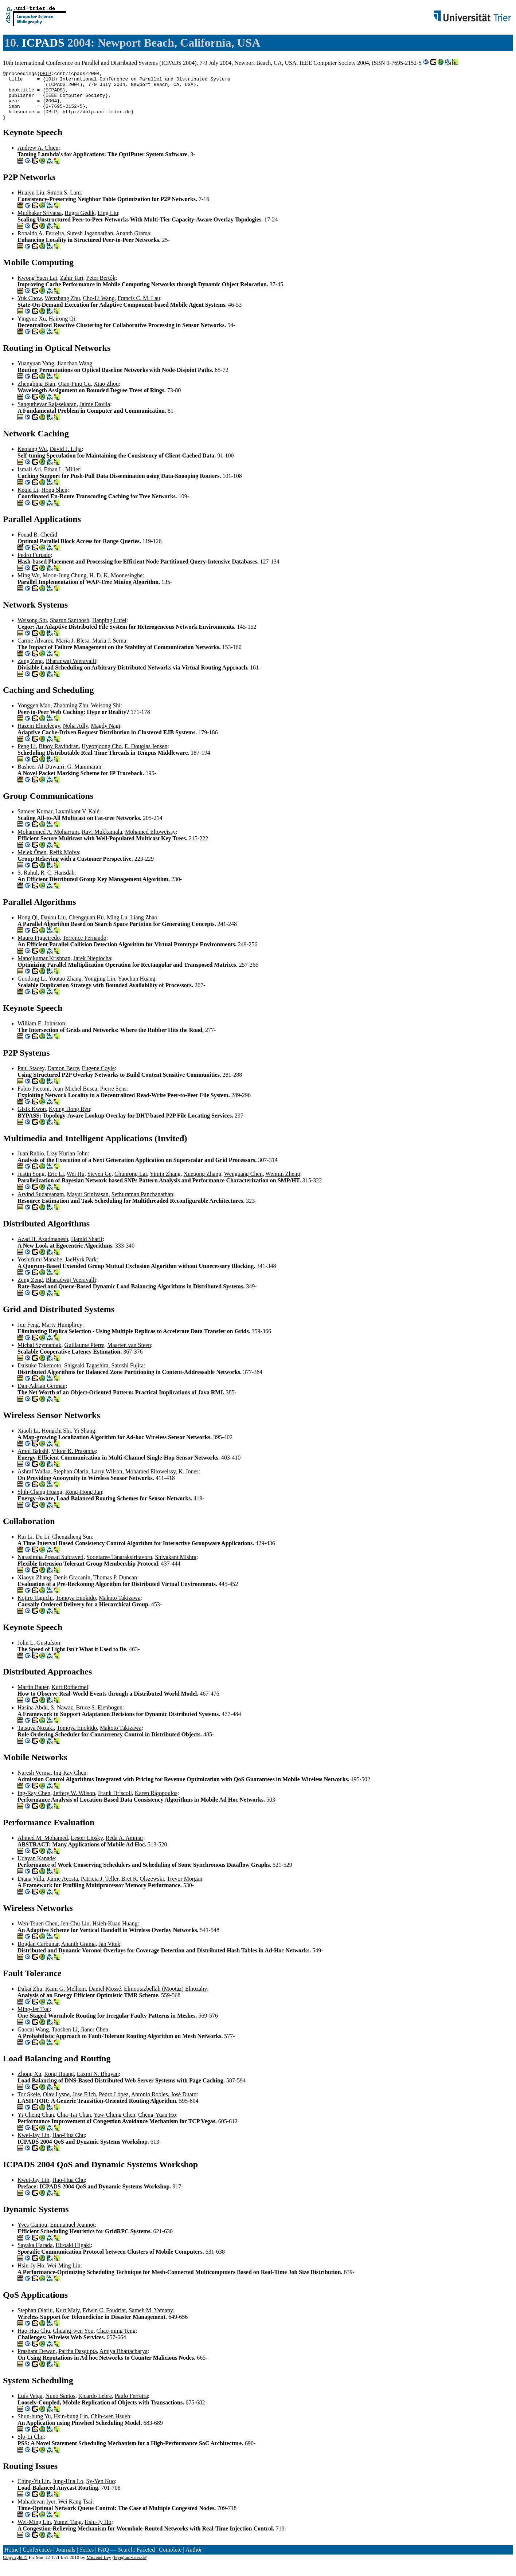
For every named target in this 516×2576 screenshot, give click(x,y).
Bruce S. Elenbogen (99, 1717)
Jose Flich (84, 2104)
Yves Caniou (32, 2234)
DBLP (45, 74)
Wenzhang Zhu (62, 308)
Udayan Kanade (36, 1868)
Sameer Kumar (34, 821)
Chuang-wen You (73, 2340)
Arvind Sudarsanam (40, 1204)
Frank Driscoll (115, 1803)
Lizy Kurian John (67, 1163)
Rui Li (24, 1546)
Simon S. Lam (64, 202)
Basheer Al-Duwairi (40, 776)
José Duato (184, 2104)
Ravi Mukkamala (102, 842)
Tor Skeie (28, 2104)
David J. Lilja (66, 459)
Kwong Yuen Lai (37, 287)
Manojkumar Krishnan (43, 968)
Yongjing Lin (99, 988)
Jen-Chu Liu (75, 1933)
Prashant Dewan (36, 2361)
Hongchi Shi (56, 1440)
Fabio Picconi (33, 1098)
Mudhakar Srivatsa (39, 223)
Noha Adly (75, 736)
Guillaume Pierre (84, 1355)
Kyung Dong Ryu (69, 1119)
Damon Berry (63, 1078)
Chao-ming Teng (115, 2340)
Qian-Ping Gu (74, 393)
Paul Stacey (30, 1078)
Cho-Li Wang (99, 308)
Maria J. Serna (109, 650)
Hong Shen (54, 499)
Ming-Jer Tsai (33, 2019)
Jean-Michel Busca (74, 1098)
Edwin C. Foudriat (104, 2320)
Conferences (37, 2559)
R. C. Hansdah (57, 882)
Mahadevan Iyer (36, 2511)
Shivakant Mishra (175, 1567)
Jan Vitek (109, 1954)
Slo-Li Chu (30, 2446)
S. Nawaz (62, 1717)
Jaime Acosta (62, 1888)
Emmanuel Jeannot (72, 2234)
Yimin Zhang (165, 1184)
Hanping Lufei (109, 630)
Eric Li (55, 1184)
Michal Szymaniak (39, 1355)
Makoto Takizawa (120, 1608)
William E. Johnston (41, 1033)
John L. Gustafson (38, 1652)
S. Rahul (27, 882)
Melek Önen (32, 862)
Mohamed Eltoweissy (150, 842)
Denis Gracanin (72, 1587)
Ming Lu (117, 927)
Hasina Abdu (32, 1717)
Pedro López (113, 2104)
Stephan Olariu (70, 1481)
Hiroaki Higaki (72, 2255)
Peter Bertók (101, 287)
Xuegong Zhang (203, 1184)
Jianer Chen (94, 2039)
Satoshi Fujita (128, 1375)
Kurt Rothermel (69, 1697)
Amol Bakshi (32, 1461)
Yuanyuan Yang (35, 373)
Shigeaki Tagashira (86, 1375)
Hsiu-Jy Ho (30, 2275)
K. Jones (189, 1481)
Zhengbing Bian (36, 393)
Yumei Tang (68, 2532)
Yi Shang (84, 1440)
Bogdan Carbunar (38, 1954)
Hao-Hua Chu (68, 2145)
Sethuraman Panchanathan (142, 1204)
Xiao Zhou (106, 393)
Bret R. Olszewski (142, 1888)
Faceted (146, 2559)
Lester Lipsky (86, 1848)
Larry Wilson (106, 1481)
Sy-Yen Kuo (100, 2491)
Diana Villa (30, 1888)
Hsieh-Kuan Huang (115, 1933)
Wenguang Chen (243, 1184)
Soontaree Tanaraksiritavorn (119, 1567)
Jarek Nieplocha (92, 968)
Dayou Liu (53, 927)
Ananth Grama (133, 243)
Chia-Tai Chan (74, 2124)
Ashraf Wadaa (33, 1481)
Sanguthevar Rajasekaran (47, 414)
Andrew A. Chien (37, 157)
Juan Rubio (30, 1163)
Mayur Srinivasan (88, 1204)
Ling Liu (108, 223)
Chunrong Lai (130, 1184)
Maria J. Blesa (72, 650)
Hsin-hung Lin (71, 2426)
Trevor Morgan (184, 1888)
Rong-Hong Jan (83, 1502)
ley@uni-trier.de (130, 2567)
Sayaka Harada (34, 2255)
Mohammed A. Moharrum (48, 842)
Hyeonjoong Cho (102, 756)
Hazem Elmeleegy (38, 736)
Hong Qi (27, 927)
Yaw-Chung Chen (114, 2124)
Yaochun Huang (136, 988)
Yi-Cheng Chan (35, 2124)
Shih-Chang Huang (39, 1502)
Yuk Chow (29, 308)
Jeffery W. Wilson (74, 1803)
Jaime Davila (94, 414)
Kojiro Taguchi (35, 1608)
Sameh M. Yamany (151, 2320)
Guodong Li (31, 988)
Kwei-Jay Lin (33, 2145)
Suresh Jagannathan (90, 243)
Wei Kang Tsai (75, 2511)
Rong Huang (59, 2084)
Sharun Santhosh (69, 630)
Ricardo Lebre (95, 2406)
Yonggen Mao (33, 715)
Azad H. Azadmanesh (42, 1249)
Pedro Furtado (34, 565)
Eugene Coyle (98, 1078)
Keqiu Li (27, 499)
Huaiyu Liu (30, 202)
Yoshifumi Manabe (39, 1269)
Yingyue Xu (31, 328)
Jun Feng (28, 1334)
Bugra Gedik (79, 223)
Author (193, 2559)
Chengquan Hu (86, 927)
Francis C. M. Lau (138, 308)
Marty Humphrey (62, 1334)
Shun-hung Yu (34, 2426)
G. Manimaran (84, 776)
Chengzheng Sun (72, 1546)
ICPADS (43, 42)
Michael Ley (98, 2567)
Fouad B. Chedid (37, 544)
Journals (65, 2559)
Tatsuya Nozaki (35, 1738)
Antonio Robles (149, 2104)
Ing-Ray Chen (70, 1782)
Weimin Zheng (282, 1184)
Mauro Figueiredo (38, 948)
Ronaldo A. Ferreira (40, 243)
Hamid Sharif (87, 1249)
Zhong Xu (29, 2084)
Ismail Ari (29, 479)
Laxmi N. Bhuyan (98, 2084)
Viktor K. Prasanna (73, 1461)
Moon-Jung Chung (64, 585)
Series (86, 2559)
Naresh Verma (34, 1782)
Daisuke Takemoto (39, 1375)
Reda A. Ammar (125, 1848)
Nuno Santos (60, 2406)
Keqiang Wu (32, 459)
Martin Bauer (32, 1697)
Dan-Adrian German (41, 1396)
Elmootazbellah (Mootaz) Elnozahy (165, 1998)
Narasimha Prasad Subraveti (50, 1567)
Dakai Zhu (29, 1998)
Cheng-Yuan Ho (157, 2124)
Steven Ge (99, 1184)
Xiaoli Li (28, 1440)
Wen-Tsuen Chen (37, 1933)
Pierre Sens (113, 1098)
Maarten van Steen (129, 1355)
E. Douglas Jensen (146, 756)
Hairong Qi (62, 328)
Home (11, 2559)
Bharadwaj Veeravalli (71, 671)
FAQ (103, 2559)
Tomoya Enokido (76, 1608)
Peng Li (26, 756)
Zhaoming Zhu (70, 715)
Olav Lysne (56, 2104)
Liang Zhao (143, 927)
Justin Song (30, 1184)
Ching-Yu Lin (33, 2491)
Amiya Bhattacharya (123, 2361)
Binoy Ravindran (59, 756)
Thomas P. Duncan (115, 1587)
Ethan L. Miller (62, 479)
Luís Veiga (30, 2406)
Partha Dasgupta (77, 2361)
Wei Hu (76, 1184)
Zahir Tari (71, 287)
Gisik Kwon (31, 1119)
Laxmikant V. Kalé (77, 821)
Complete (170, 2559)
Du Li (42, 1546)
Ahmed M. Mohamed (42, 1848)
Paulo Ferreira (131, 2406)
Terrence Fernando (84, 948)
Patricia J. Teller (99, 1888)
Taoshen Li (65, 2039)
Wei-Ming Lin (64, 2275)
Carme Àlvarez (35, 650)
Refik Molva (64, 862)
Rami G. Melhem (65, 1998)
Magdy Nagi (105, 736)
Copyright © (15, 2567)
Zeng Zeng (30, 671)
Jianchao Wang (74, 373)
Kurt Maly (67, 2320)
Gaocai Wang (33, 2039)
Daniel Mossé (105, 1998)
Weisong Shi (32, 630)
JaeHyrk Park (81, 1269)
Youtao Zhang (64, 988)
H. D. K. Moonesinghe (115, 585)
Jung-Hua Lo (67, 2491)
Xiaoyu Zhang (34, 1587)
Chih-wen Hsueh (110, 2426)
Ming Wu (28, 585)
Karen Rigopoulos (156, 1803)
